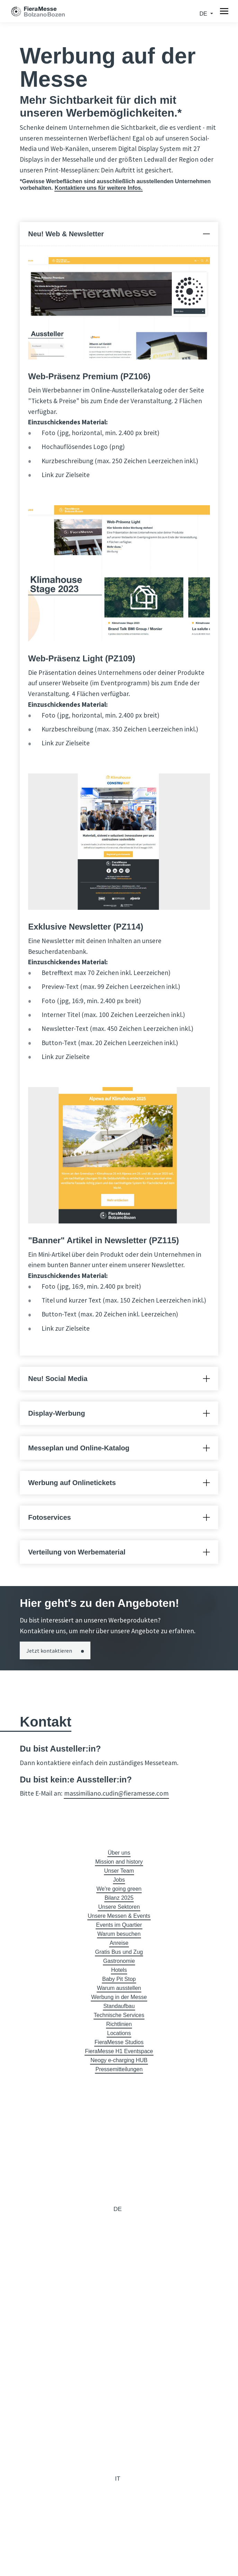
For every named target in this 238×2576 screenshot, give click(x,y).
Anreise (118, 1943)
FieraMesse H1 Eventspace (119, 2051)
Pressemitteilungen (118, 2069)
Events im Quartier (119, 1925)
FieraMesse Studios (119, 2042)
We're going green (119, 1889)
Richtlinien (119, 2024)
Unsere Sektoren (119, 1907)
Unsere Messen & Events (119, 1916)
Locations (119, 2033)
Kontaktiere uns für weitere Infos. (98, 188)
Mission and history (119, 1862)
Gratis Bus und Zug (119, 1952)
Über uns (119, 1853)
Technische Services (119, 2015)
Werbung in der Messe (119, 1997)
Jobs (119, 1880)
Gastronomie (119, 1961)
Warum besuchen (119, 1934)
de (204, 14)
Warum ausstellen (119, 1988)
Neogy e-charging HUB (119, 2060)
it (117, 2478)
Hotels (119, 1970)
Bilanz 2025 (119, 1898)
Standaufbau (119, 2006)
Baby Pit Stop (119, 1979)
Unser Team (119, 1871)
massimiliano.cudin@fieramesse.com (116, 1793)
